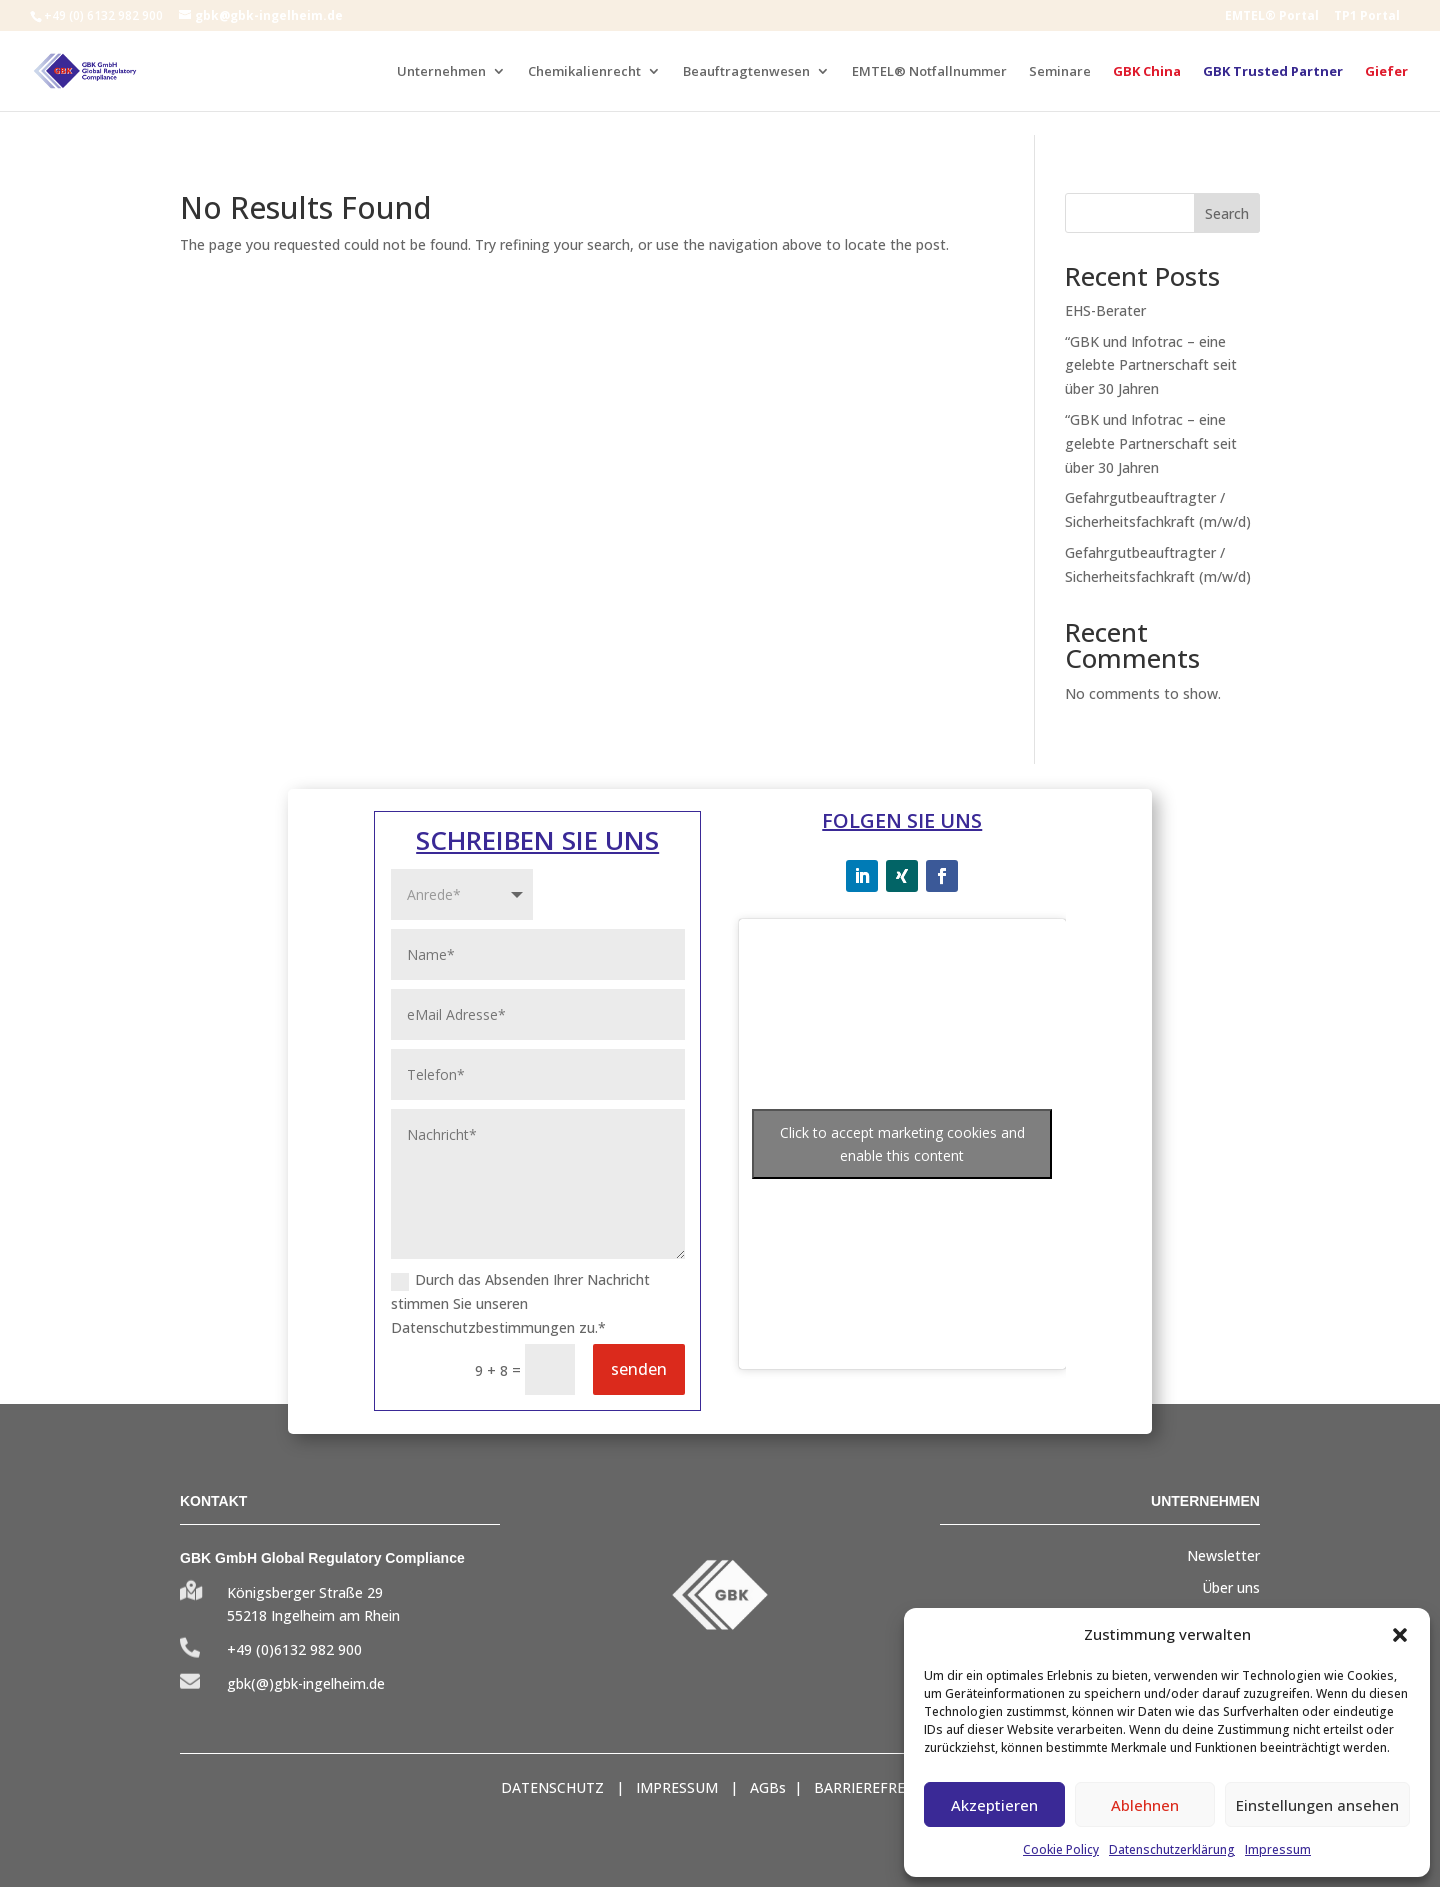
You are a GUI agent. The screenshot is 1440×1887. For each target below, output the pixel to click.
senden (639, 1369)
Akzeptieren (994, 1805)
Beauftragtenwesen (746, 72)
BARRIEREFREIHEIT (877, 1787)
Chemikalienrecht (584, 72)
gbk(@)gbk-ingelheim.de (306, 1683)
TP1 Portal (1367, 17)
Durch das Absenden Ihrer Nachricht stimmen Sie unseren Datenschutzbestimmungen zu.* (520, 1303)
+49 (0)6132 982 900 (294, 1649)
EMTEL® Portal (1272, 17)
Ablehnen (1145, 1805)
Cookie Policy (1061, 1849)
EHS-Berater (1105, 310)
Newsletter (1223, 1555)
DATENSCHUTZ (552, 1787)
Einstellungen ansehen (1317, 1805)
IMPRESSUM (677, 1787)
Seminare (1060, 72)
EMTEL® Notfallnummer (929, 72)
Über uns (1231, 1587)
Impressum (1278, 1849)
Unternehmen (441, 72)
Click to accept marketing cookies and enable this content (902, 1144)
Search (1227, 213)
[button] (1400, 1635)
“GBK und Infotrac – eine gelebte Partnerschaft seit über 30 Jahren (1151, 365)
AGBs (768, 1787)
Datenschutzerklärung (1172, 1849)
